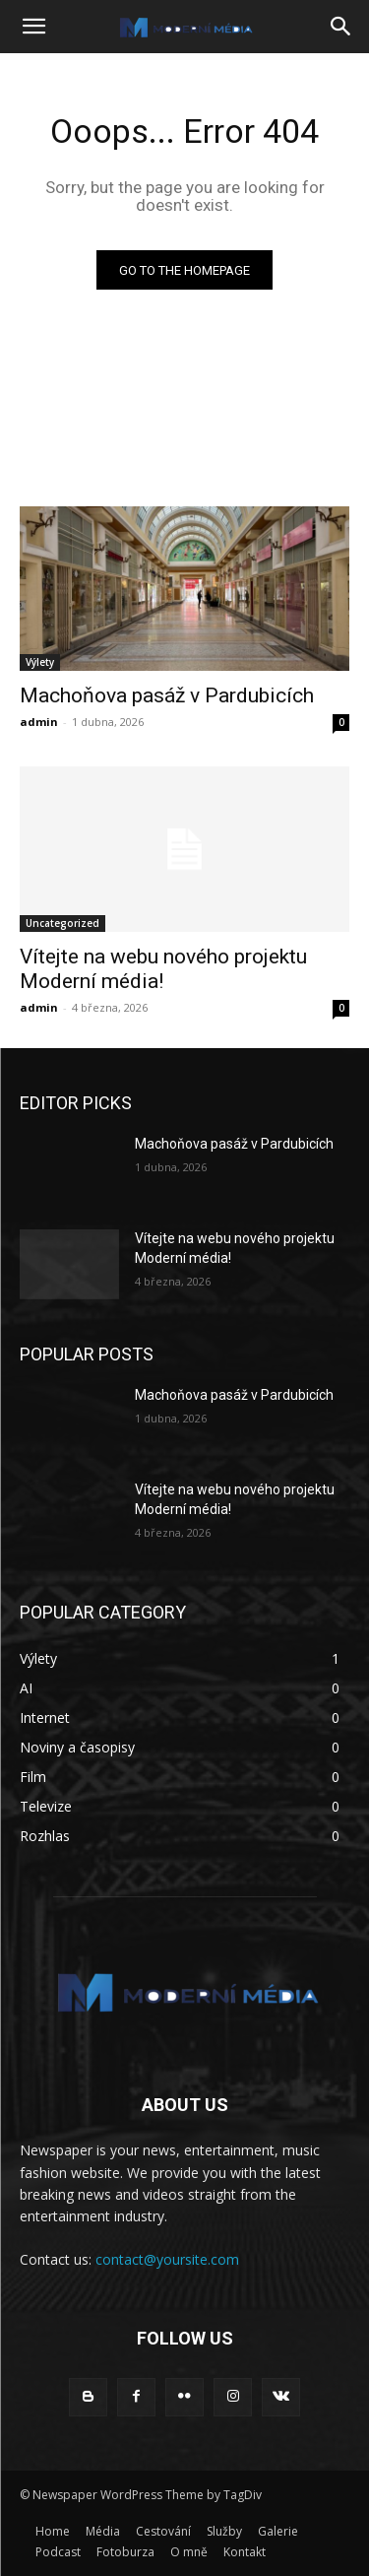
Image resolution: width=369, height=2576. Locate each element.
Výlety (40, 662)
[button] (33, 26)
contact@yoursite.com (167, 2259)
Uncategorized (62, 923)
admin (39, 721)
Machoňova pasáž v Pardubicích (167, 695)
